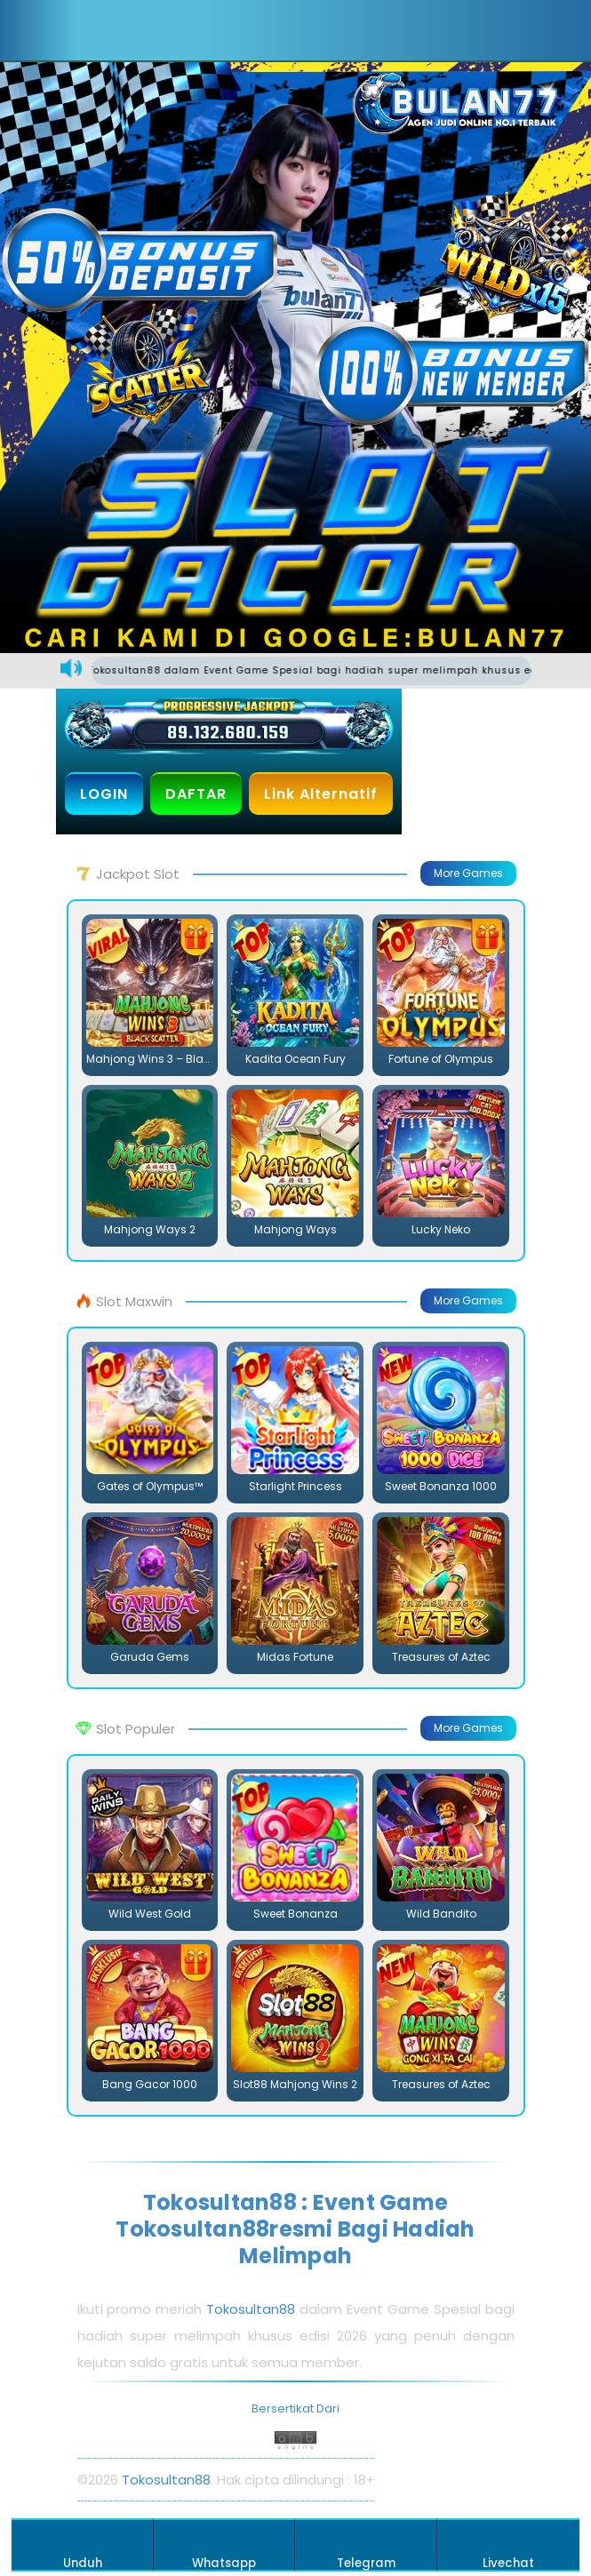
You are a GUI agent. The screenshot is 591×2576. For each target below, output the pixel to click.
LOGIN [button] (104, 794)
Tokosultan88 (250, 2309)
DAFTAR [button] (196, 794)
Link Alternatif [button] (321, 794)
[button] (112, 30)
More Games (468, 873)
